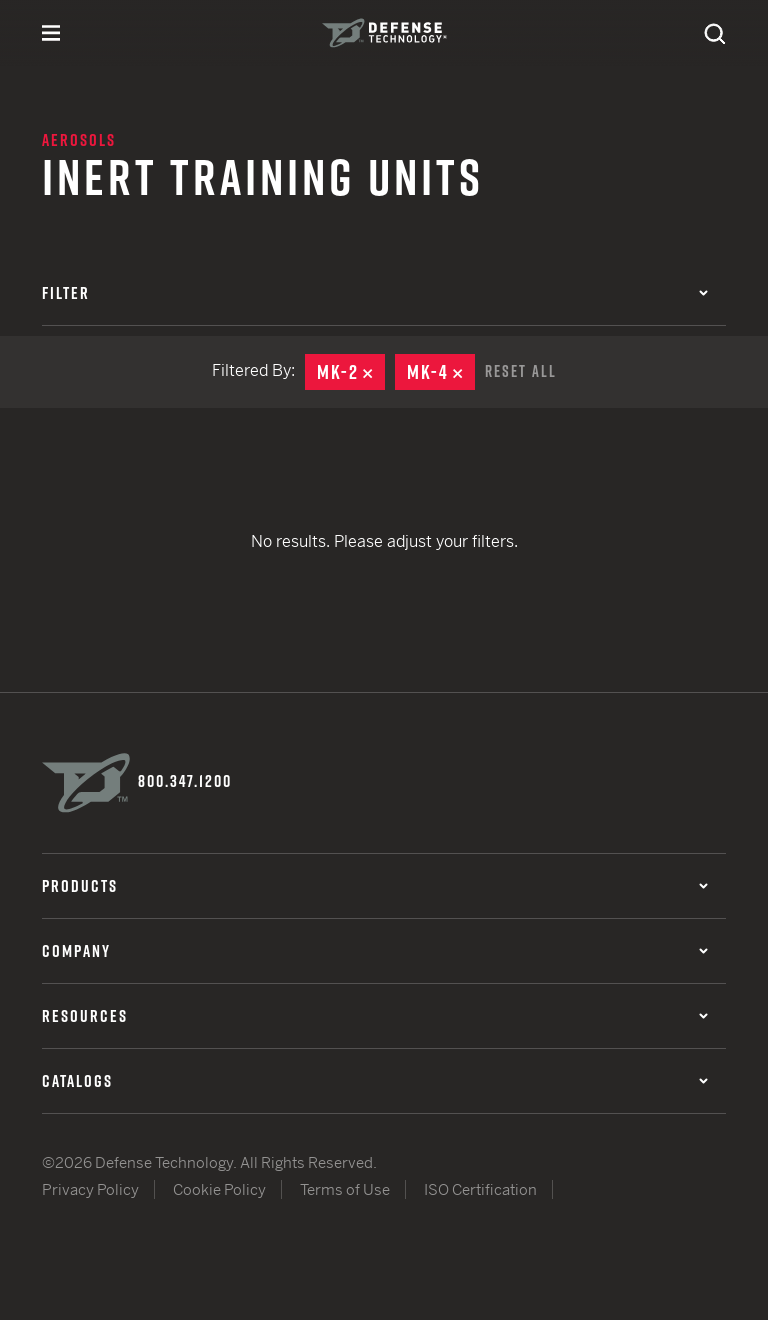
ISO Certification (480, 1189)
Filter (375, 293)
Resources (375, 1016)
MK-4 (441, 372)
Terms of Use (345, 1189)
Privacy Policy (90, 1189)
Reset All (521, 371)
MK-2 (351, 372)
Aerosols (79, 140)
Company (375, 951)
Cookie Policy (219, 1189)
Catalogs (375, 1081)
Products (375, 886)
